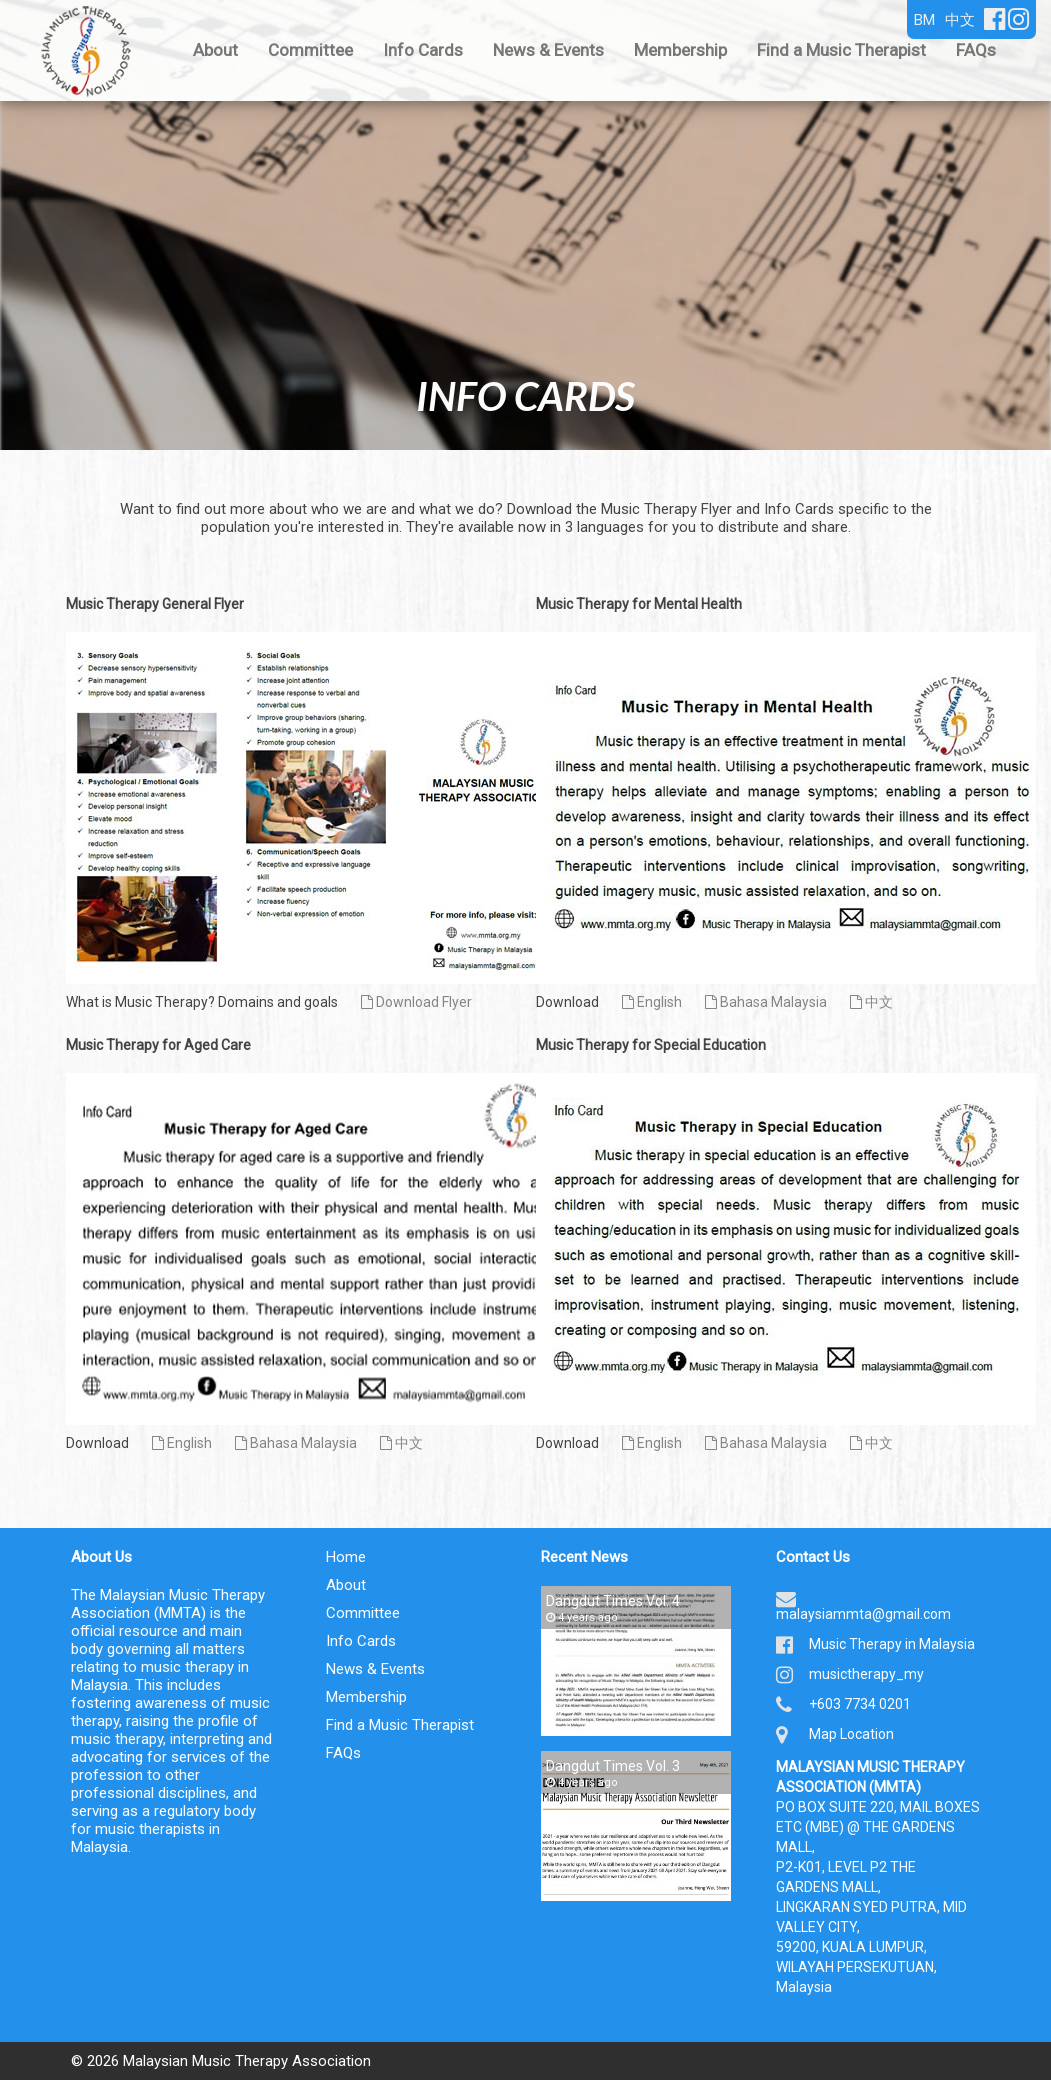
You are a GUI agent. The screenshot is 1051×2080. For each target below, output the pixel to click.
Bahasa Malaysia (766, 1002)
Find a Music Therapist (841, 50)
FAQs (976, 50)
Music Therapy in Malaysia (892, 1644)
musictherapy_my (866, 1674)
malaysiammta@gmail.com (863, 1614)
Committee (310, 50)
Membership (680, 50)
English (652, 1002)
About (215, 50)
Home (346, 1557)
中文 (871, 1002)
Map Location (851, 1734)
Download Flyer (416, 1002)
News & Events (548, 50)
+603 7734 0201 (860, 1704)
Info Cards (423, 50)
